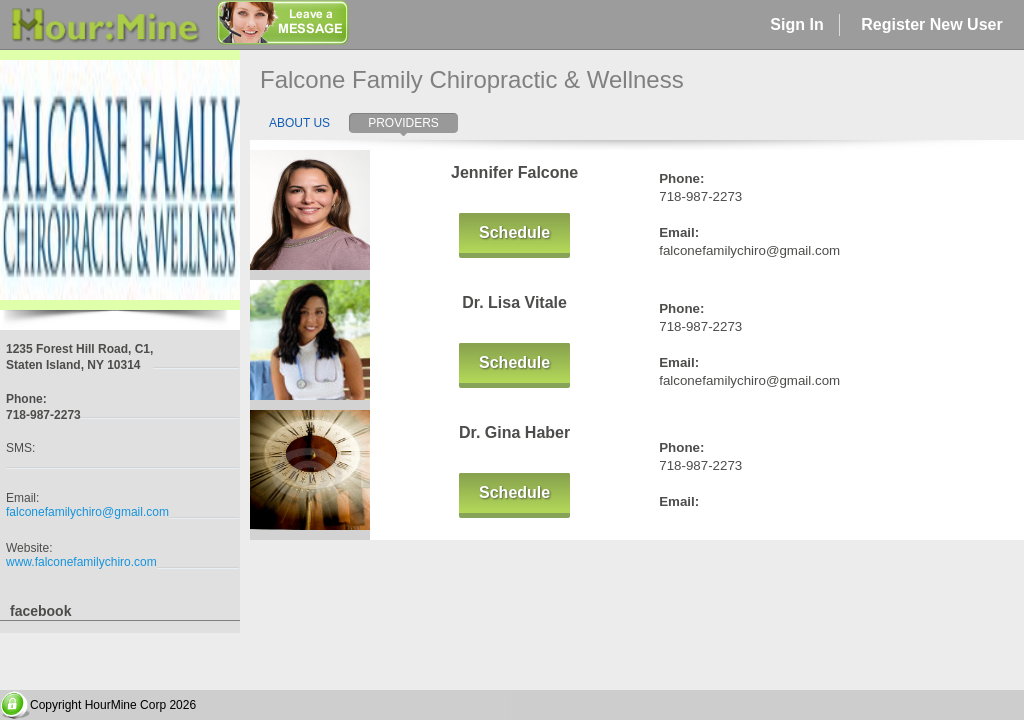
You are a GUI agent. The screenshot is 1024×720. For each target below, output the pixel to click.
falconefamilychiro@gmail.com (87, 512)
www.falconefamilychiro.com (81, 562)
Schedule (514, 232)
